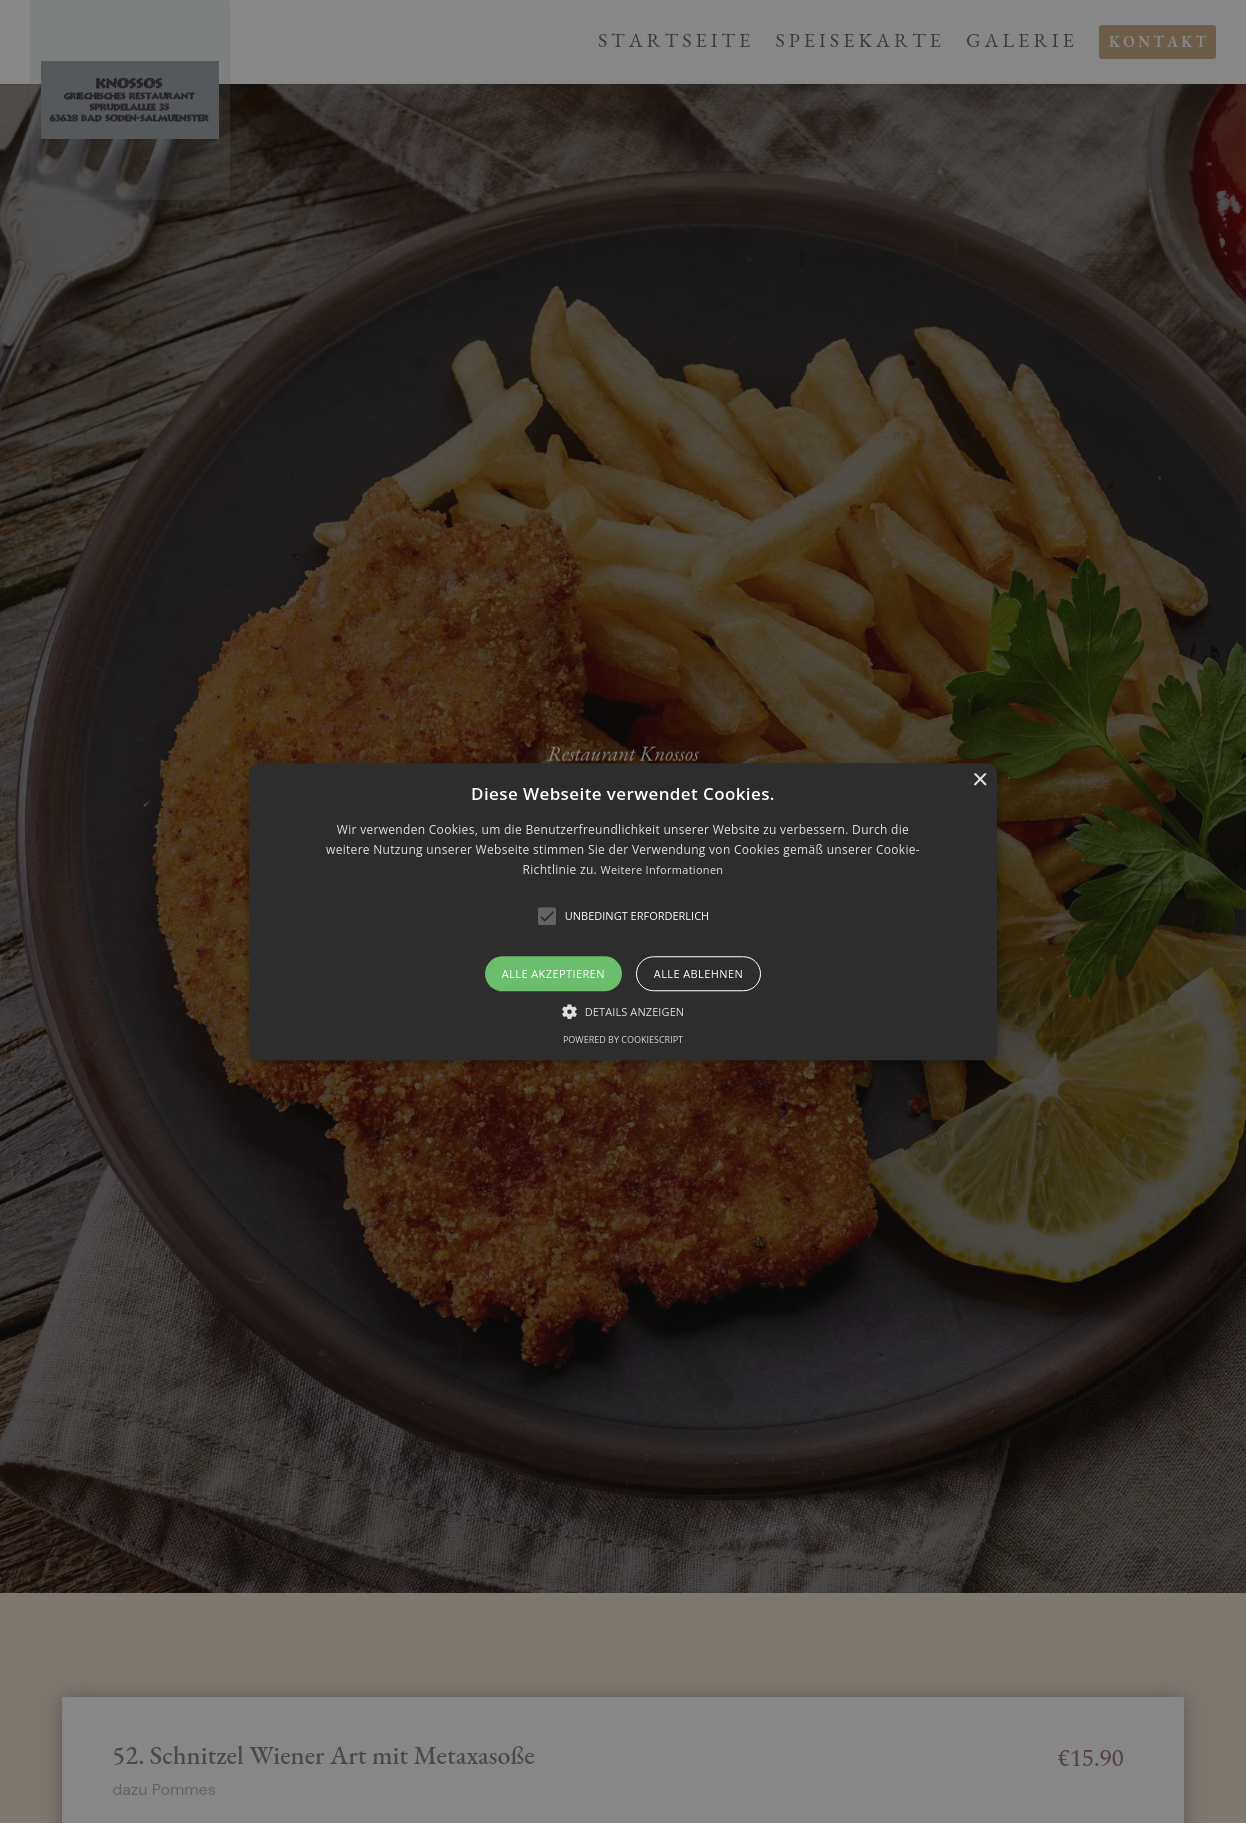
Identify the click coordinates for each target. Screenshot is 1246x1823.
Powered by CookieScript (623, 1039)
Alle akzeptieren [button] (553, 973)
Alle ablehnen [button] (698, 973)
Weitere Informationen (661, 870)
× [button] (979, 780)
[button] (623, 911)
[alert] (623, 911)
